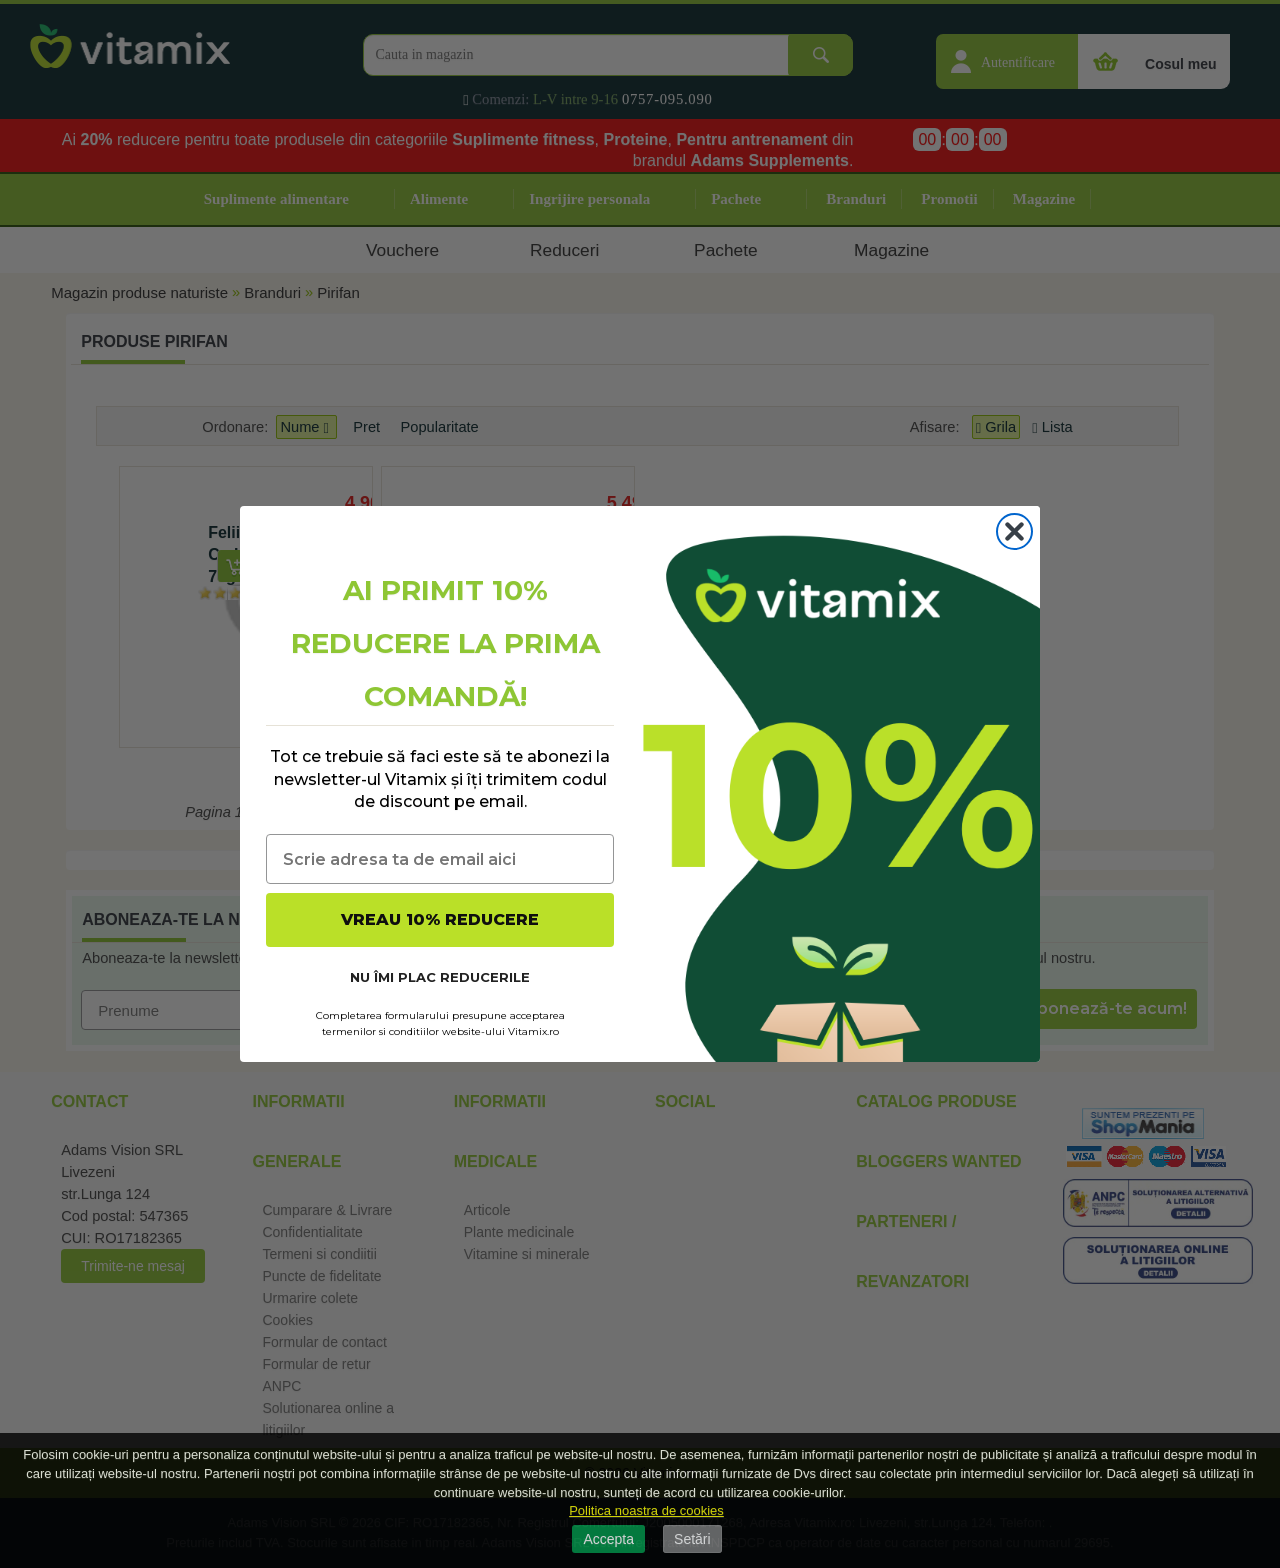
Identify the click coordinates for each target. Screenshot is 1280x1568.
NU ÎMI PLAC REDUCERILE (440, 977)
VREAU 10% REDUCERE (440, 919)
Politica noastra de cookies (646, 1510)
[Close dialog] (1014, 531)
